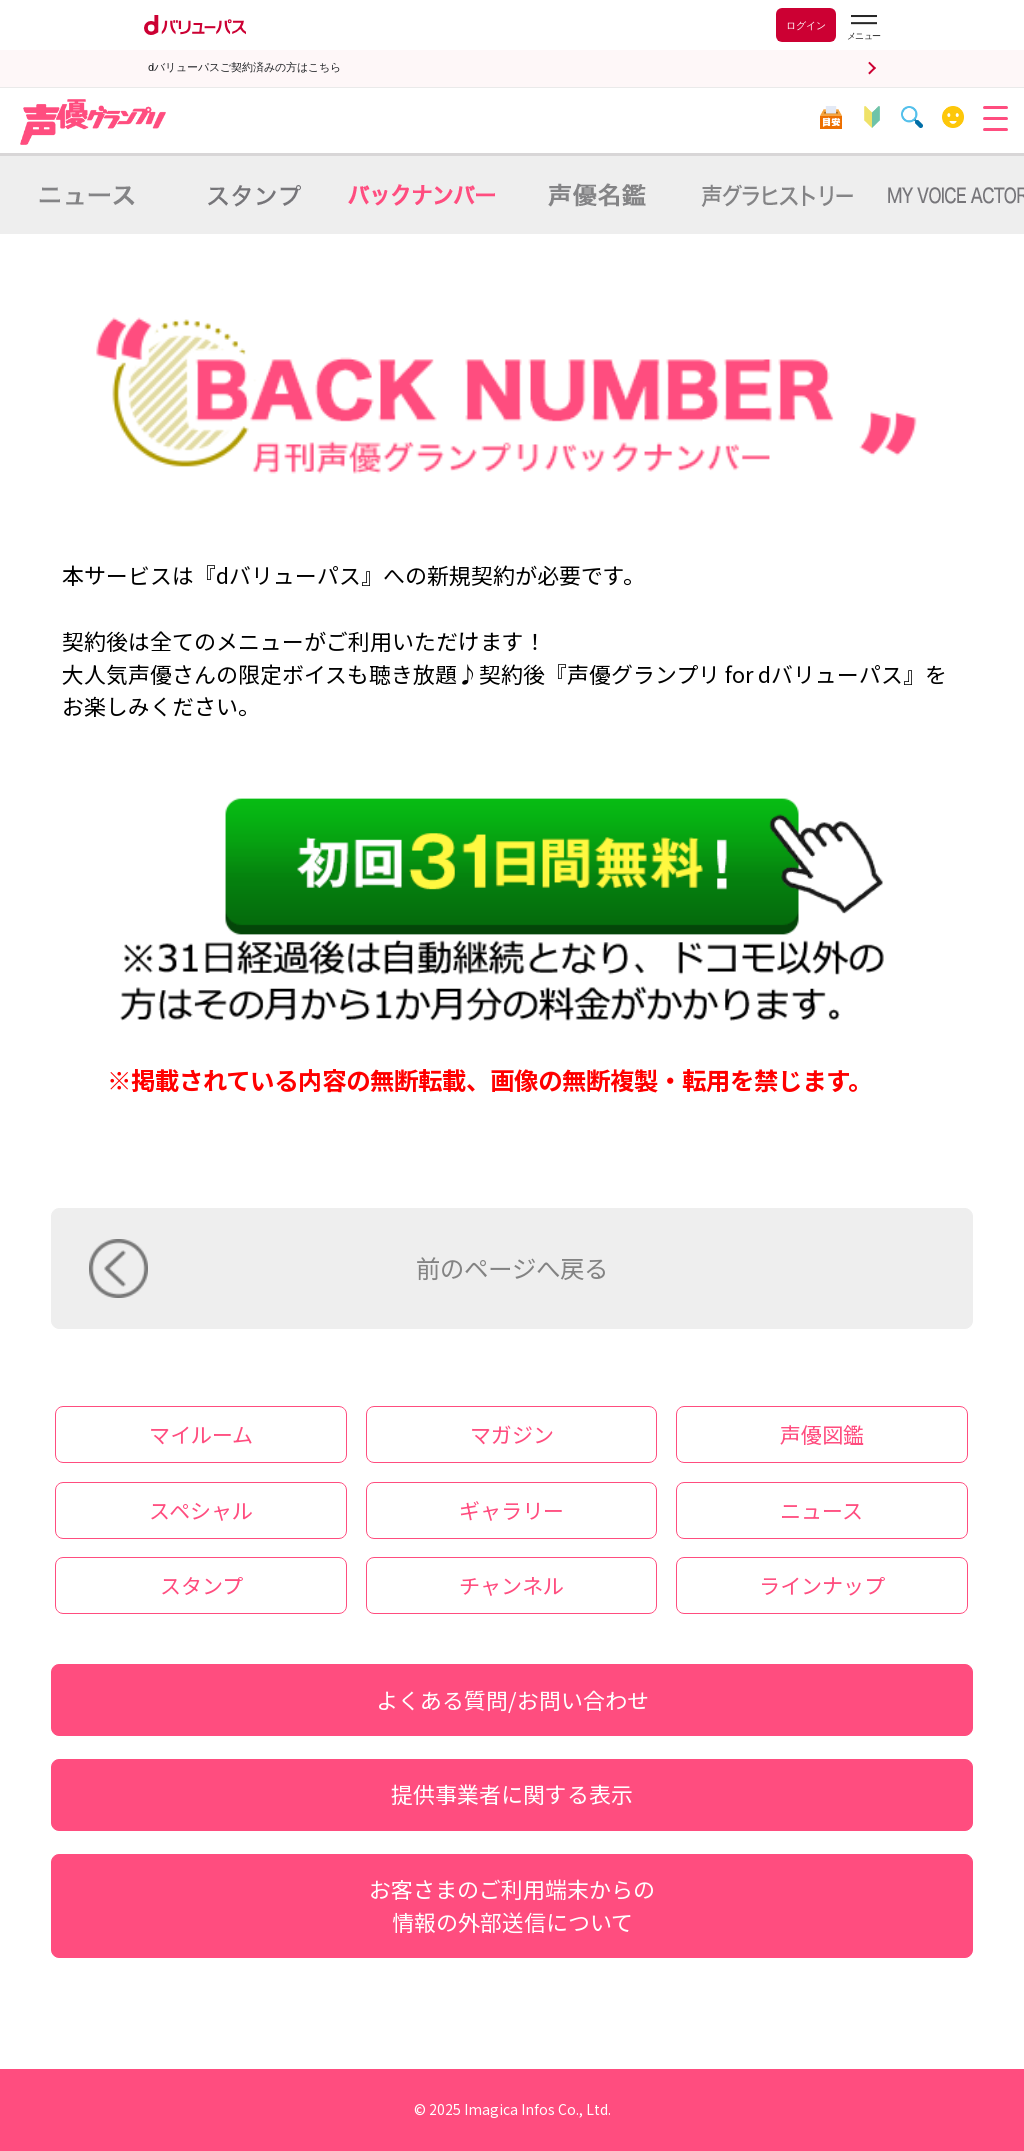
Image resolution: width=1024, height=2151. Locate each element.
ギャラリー (511, 1510)
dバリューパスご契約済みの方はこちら (244, 67)
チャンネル (511, 1585)
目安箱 (830, 117)
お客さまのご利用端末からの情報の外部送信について (512, 1905)
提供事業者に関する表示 (512, 1793)
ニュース (821, 1510)
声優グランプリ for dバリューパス (94, 122)
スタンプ (201, 1585)
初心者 (871, 117)
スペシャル (201, 1510)
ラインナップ (822, 1585)
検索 (912, 117)
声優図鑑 (822, 1434)
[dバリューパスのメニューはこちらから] (863, 27)
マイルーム (953, 117)
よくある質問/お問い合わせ (512, 1699)
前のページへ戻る (512, 1267)
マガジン (512, 1434)
